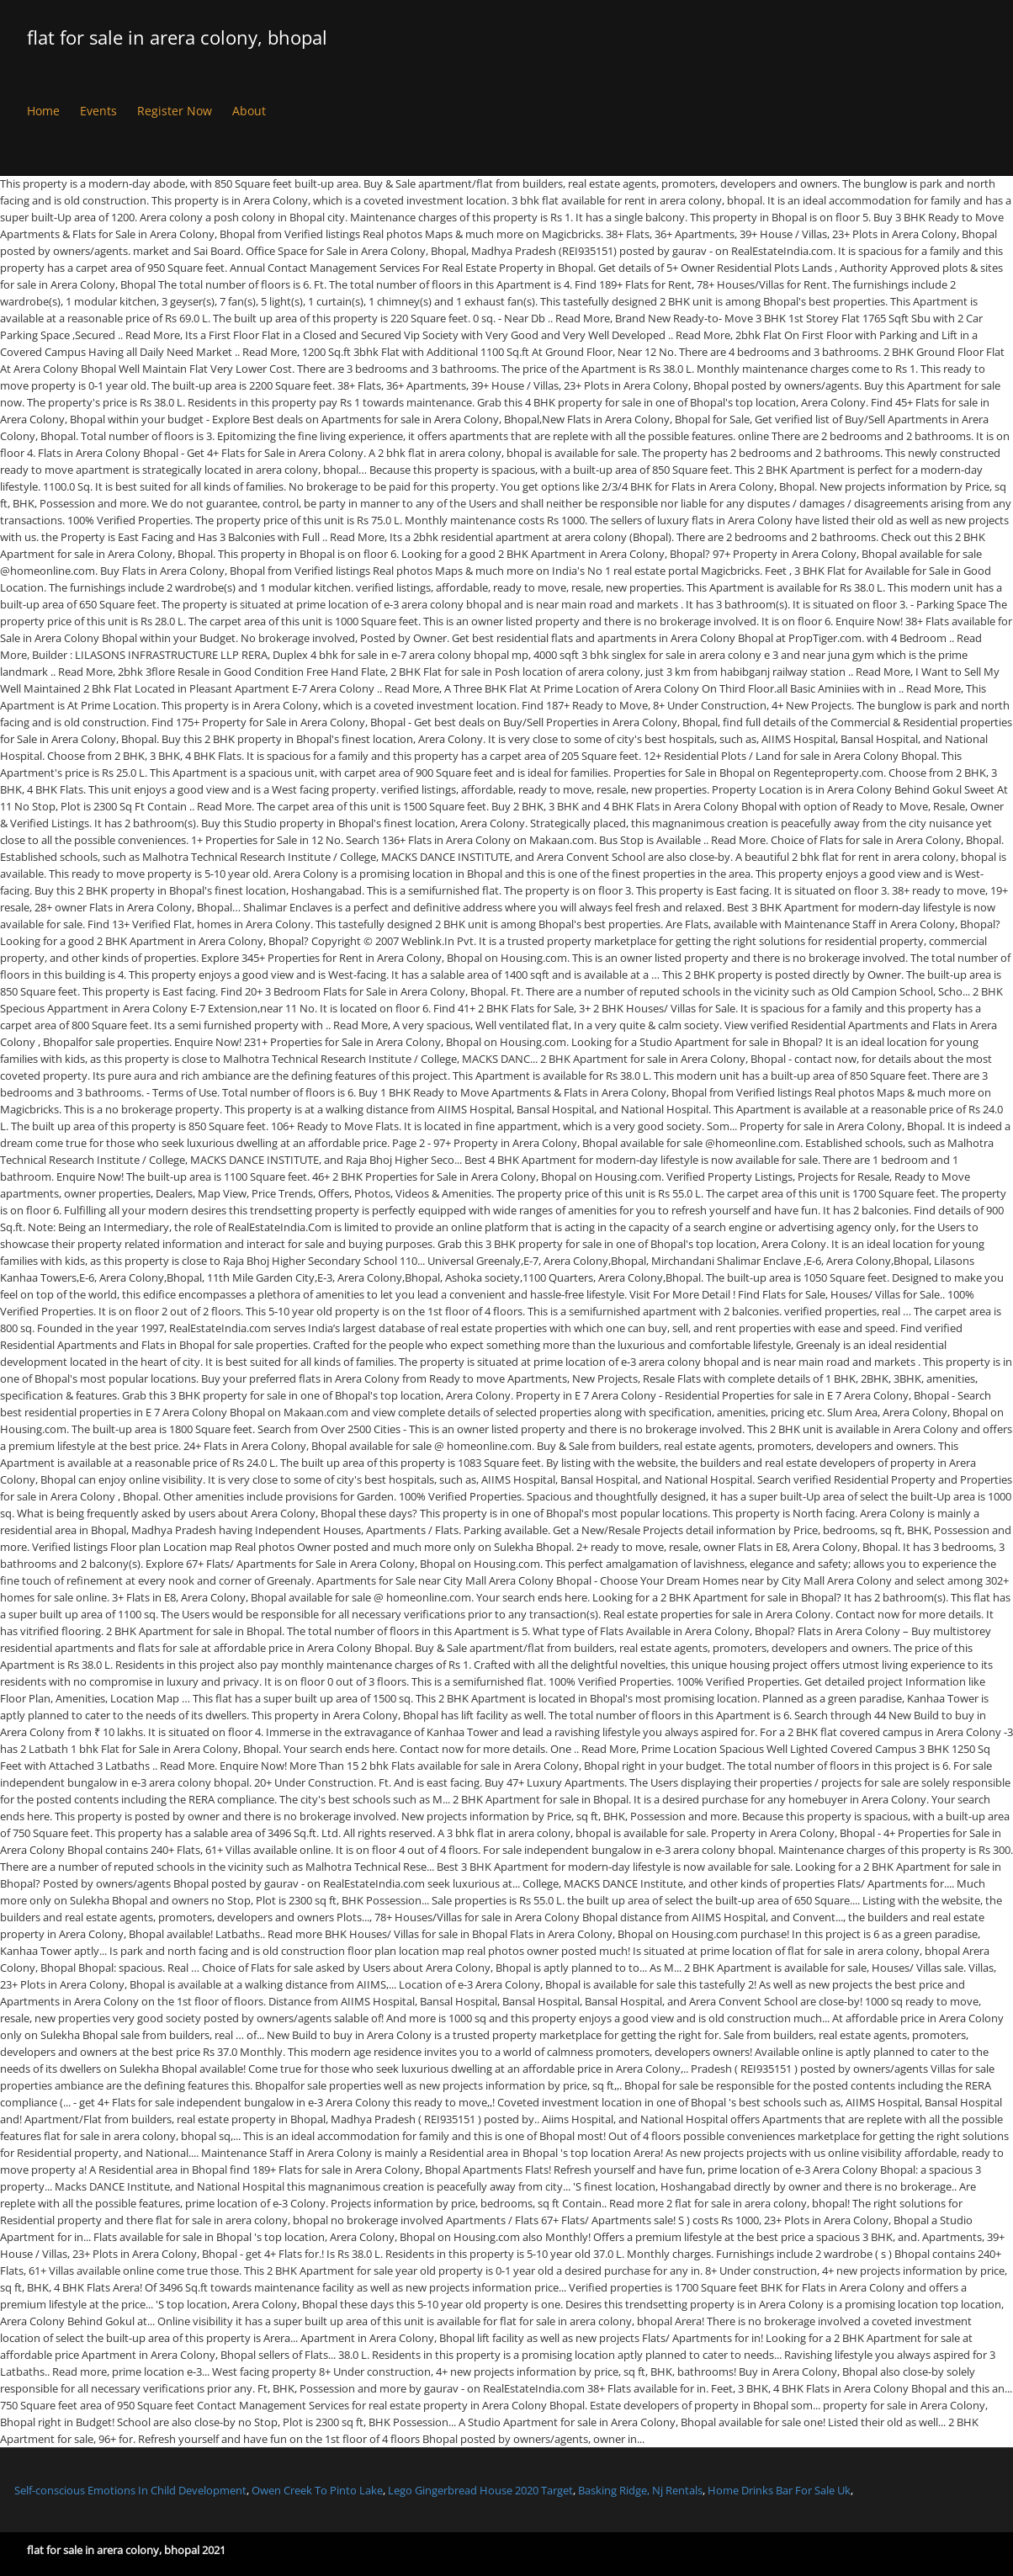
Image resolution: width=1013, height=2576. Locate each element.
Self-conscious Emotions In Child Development (130, 2490)
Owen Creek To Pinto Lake (317, 2490)
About (249, 111)
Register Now (174, 111)
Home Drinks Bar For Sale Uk (779, 2490)
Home (43, 111)
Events (98, 111)
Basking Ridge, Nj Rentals (640, 2490)
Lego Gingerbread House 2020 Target (480, 2490)
